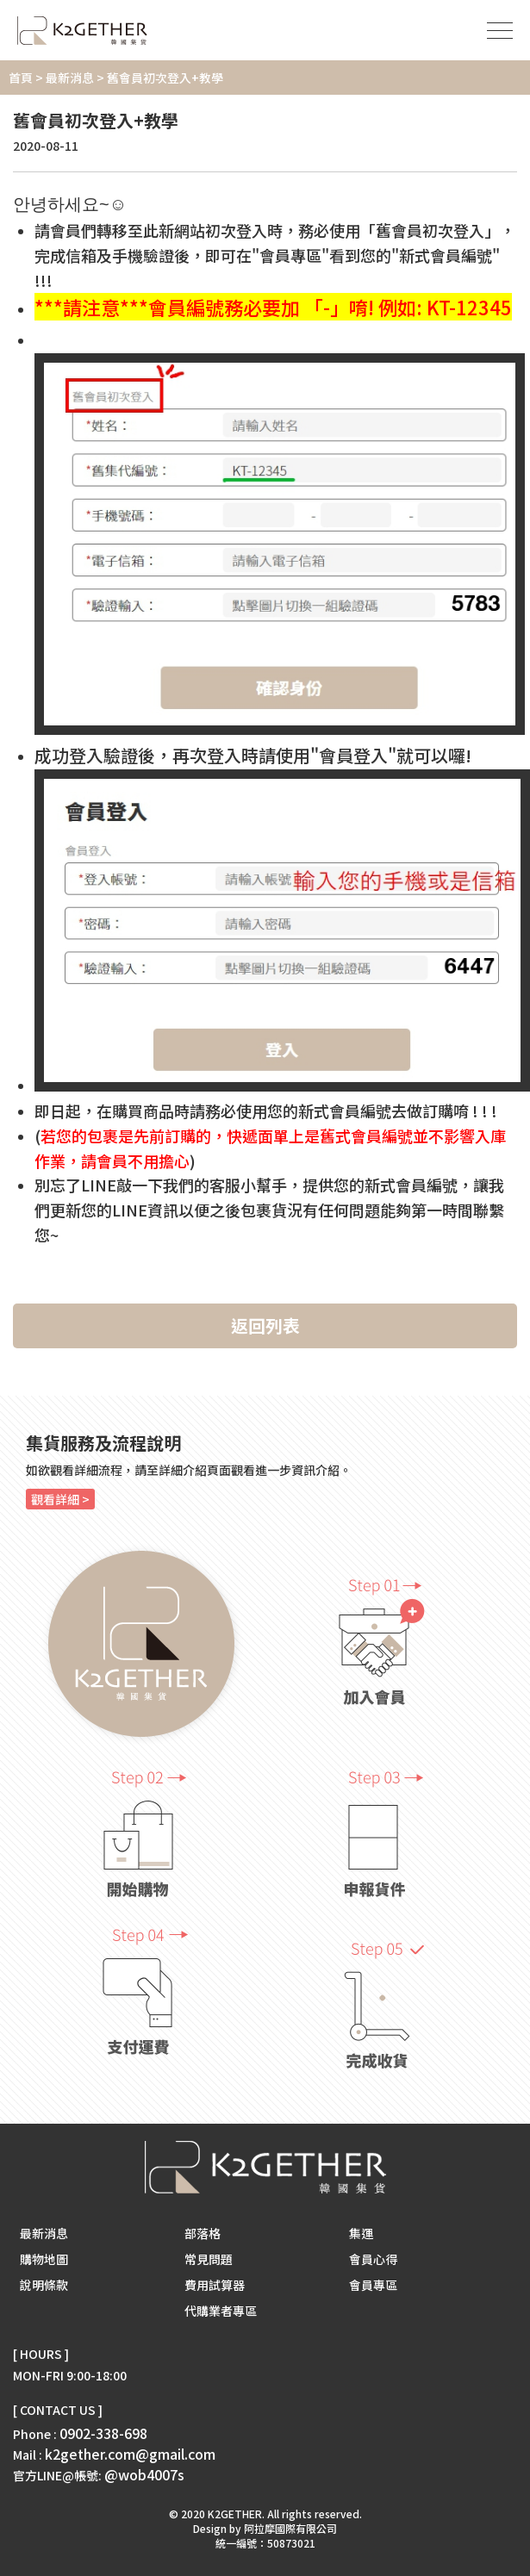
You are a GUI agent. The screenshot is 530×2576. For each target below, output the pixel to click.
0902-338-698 (103, 2433)
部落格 (202, 2233)
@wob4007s (144, 2474)
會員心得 (373, 2259)
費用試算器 (214, 2284)
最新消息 (70, 77)
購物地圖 (44, 2259)
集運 (361, 2233)
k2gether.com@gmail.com (130, 2453)
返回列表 (265, 1325)
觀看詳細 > (60, 1499)
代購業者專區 (220, 2310)
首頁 (21, 77)
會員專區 (373, 2284)
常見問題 (208, 2259)
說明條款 (44, 2284)
